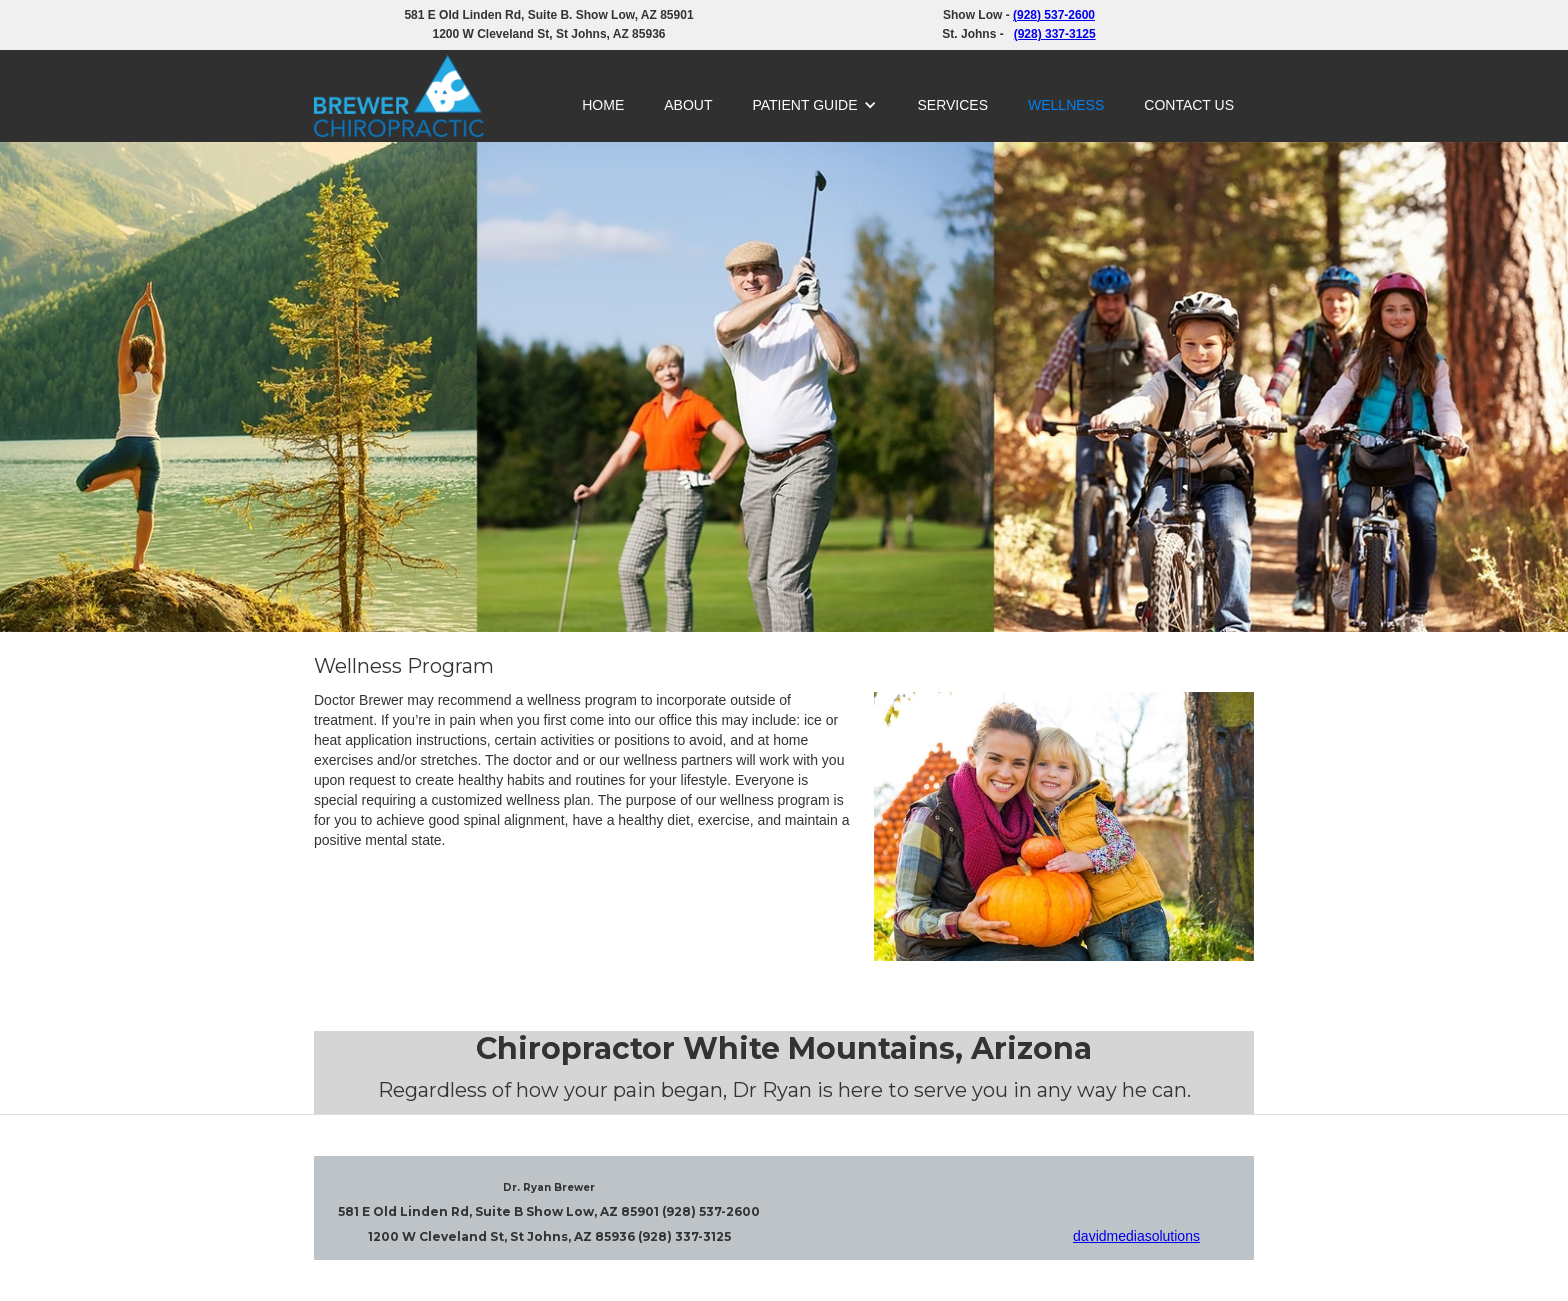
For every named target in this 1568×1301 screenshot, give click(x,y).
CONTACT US (1189, 105)
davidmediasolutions (1136, 1236)
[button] (814, 105)
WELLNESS (1066, 105)
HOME (603, 105)
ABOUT (688, 105)
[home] (399, 96)
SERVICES (952, 105)
